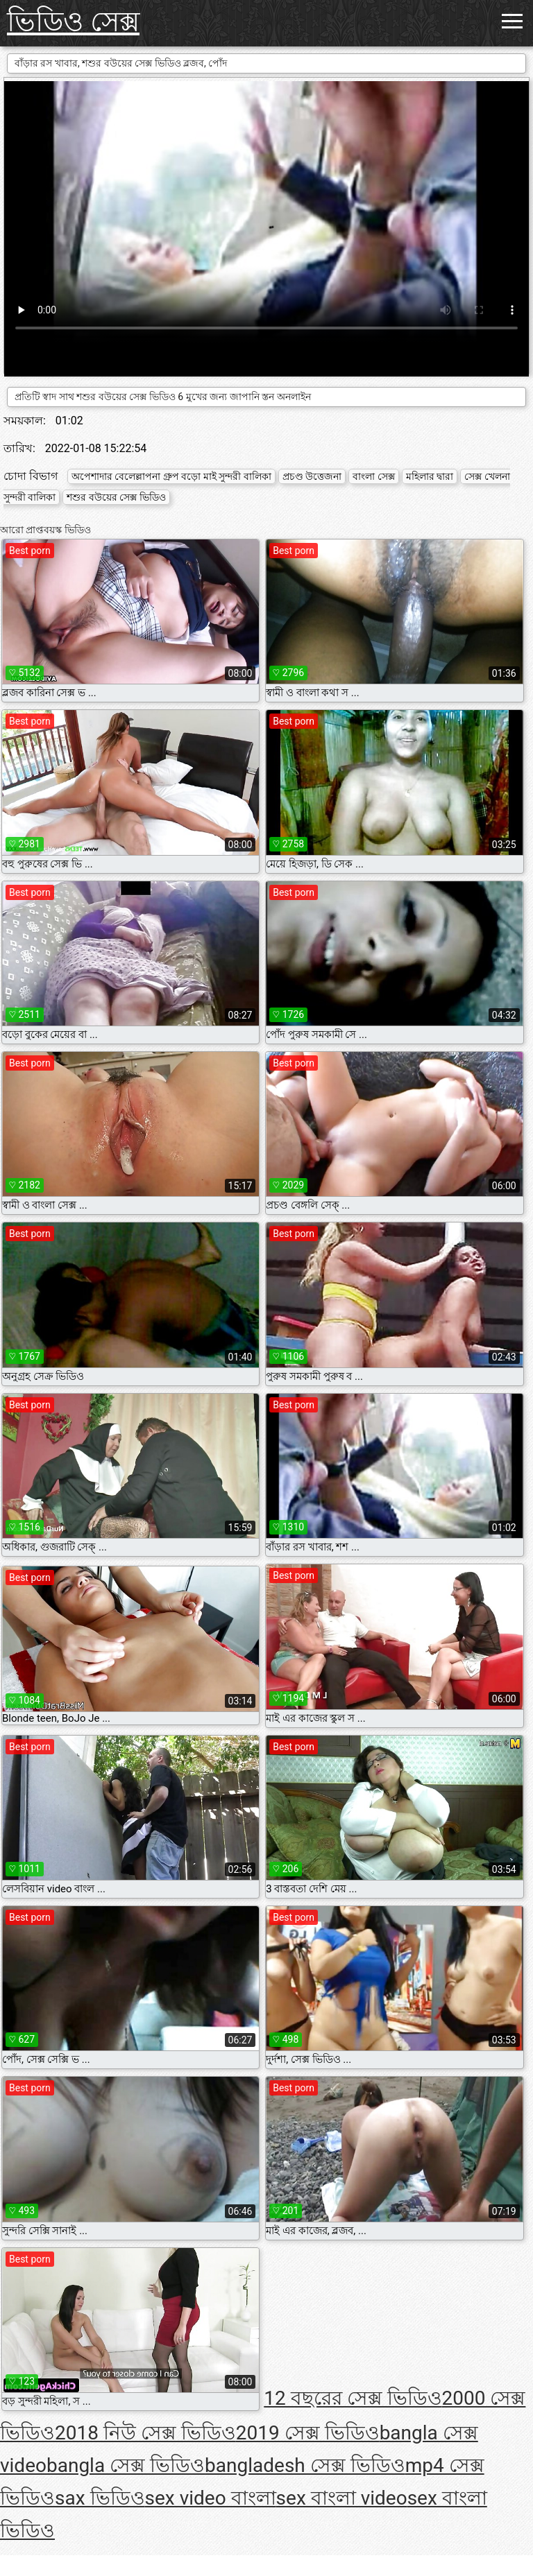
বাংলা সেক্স (373, 476)
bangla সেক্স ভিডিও (125, 2465)
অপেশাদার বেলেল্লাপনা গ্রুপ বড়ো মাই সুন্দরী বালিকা (171, 476)
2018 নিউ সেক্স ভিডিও (145, 2432)
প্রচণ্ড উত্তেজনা (311, 476)
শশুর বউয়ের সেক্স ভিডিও (116, 497)
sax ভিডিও (100, 2498)
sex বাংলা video (341, 2498)
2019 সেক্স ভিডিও (308, 2432)
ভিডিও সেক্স (73, 22)
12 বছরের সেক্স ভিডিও (352, 2398)
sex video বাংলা (210, 2498)
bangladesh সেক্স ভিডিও (305, 2465)
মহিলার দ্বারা (429, 476)
